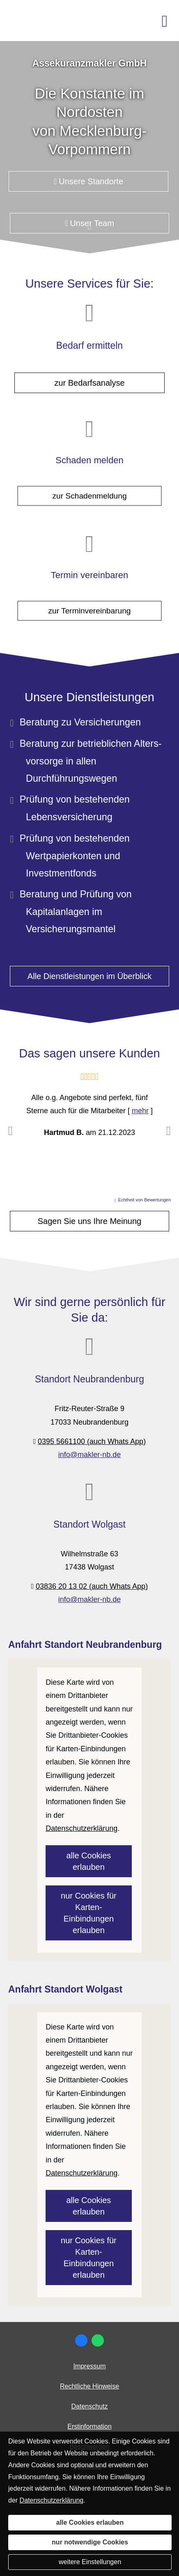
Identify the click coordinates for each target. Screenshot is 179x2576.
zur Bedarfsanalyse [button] (89, 382)
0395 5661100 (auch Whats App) (92, 1441)
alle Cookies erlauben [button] (88, 1861)
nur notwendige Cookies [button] (90, 2542)
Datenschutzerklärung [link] (81, 1828)
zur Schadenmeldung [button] (90, 488)
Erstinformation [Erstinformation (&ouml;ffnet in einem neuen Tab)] (89, 2426)
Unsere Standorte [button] (88, 181)
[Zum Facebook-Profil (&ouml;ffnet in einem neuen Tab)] (81, 2340)
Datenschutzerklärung (52, 2500)
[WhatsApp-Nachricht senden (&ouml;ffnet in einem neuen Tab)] (98, 2340)
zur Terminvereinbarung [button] (89, 602)
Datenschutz (89, 2406)
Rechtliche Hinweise (89, 2386)
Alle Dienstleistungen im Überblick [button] (89, 976)
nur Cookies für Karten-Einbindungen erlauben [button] (89, 1913)
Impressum (89, 2366)
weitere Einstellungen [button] (90, 2561)
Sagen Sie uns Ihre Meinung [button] (89, 1221)
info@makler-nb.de (89, 1454)
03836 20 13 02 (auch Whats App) (92, 1586)
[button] (89, 231)
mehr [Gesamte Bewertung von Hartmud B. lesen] (140, 1111)
